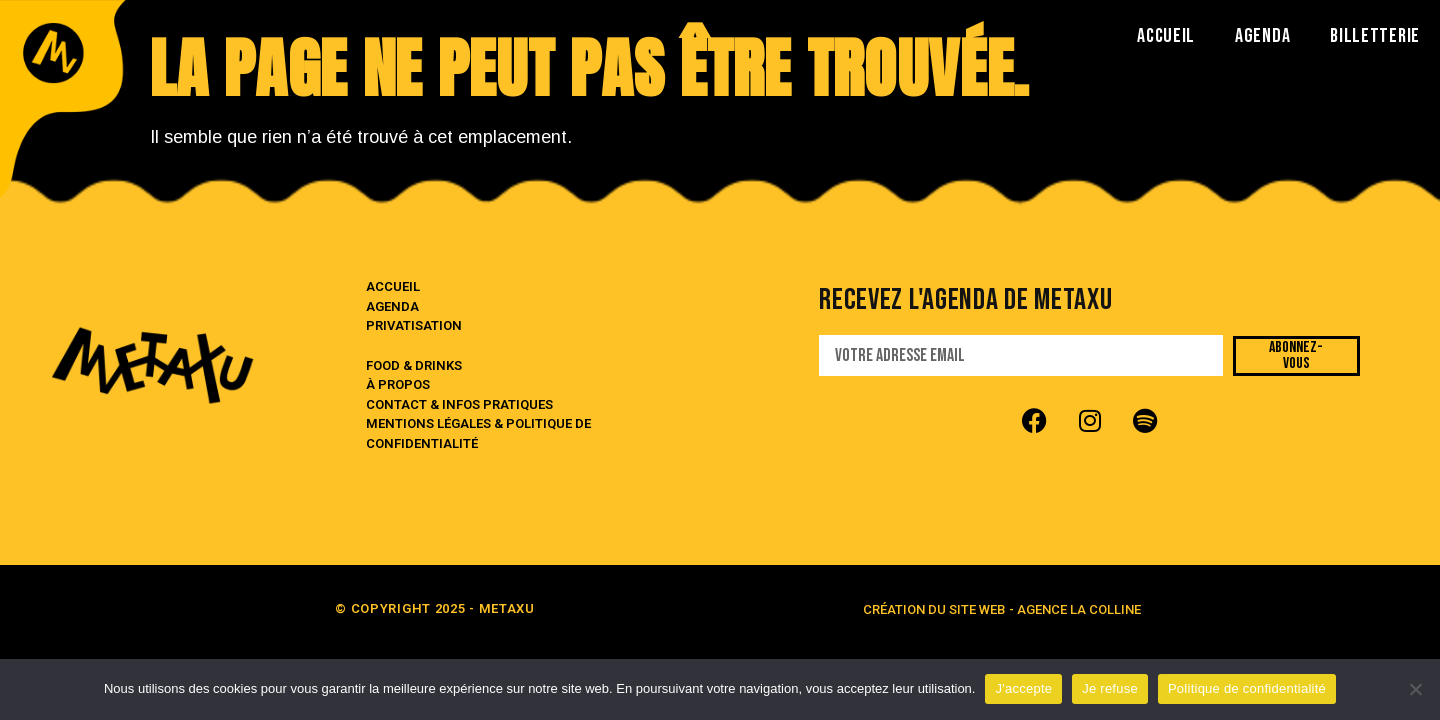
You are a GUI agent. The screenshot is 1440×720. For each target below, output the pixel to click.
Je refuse (1110, 688)
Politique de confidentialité (1247, 688)
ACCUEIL (1166, 36)
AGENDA (1262, 36)
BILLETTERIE (1375, 36)
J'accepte (1023, 688)
